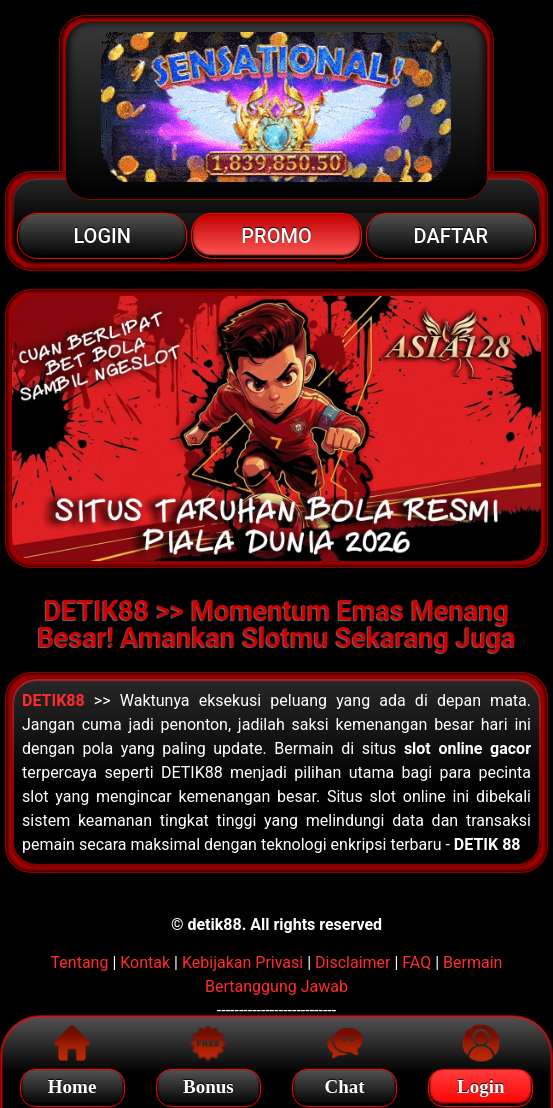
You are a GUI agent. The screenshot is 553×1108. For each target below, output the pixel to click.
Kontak (145, 962)
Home (72, 1083)
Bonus (208, 1083)
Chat (345, 1083)
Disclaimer (352, 962)
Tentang (80, 962)
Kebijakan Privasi (242, 962)
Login (481, 1083)
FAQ (416, 962)
